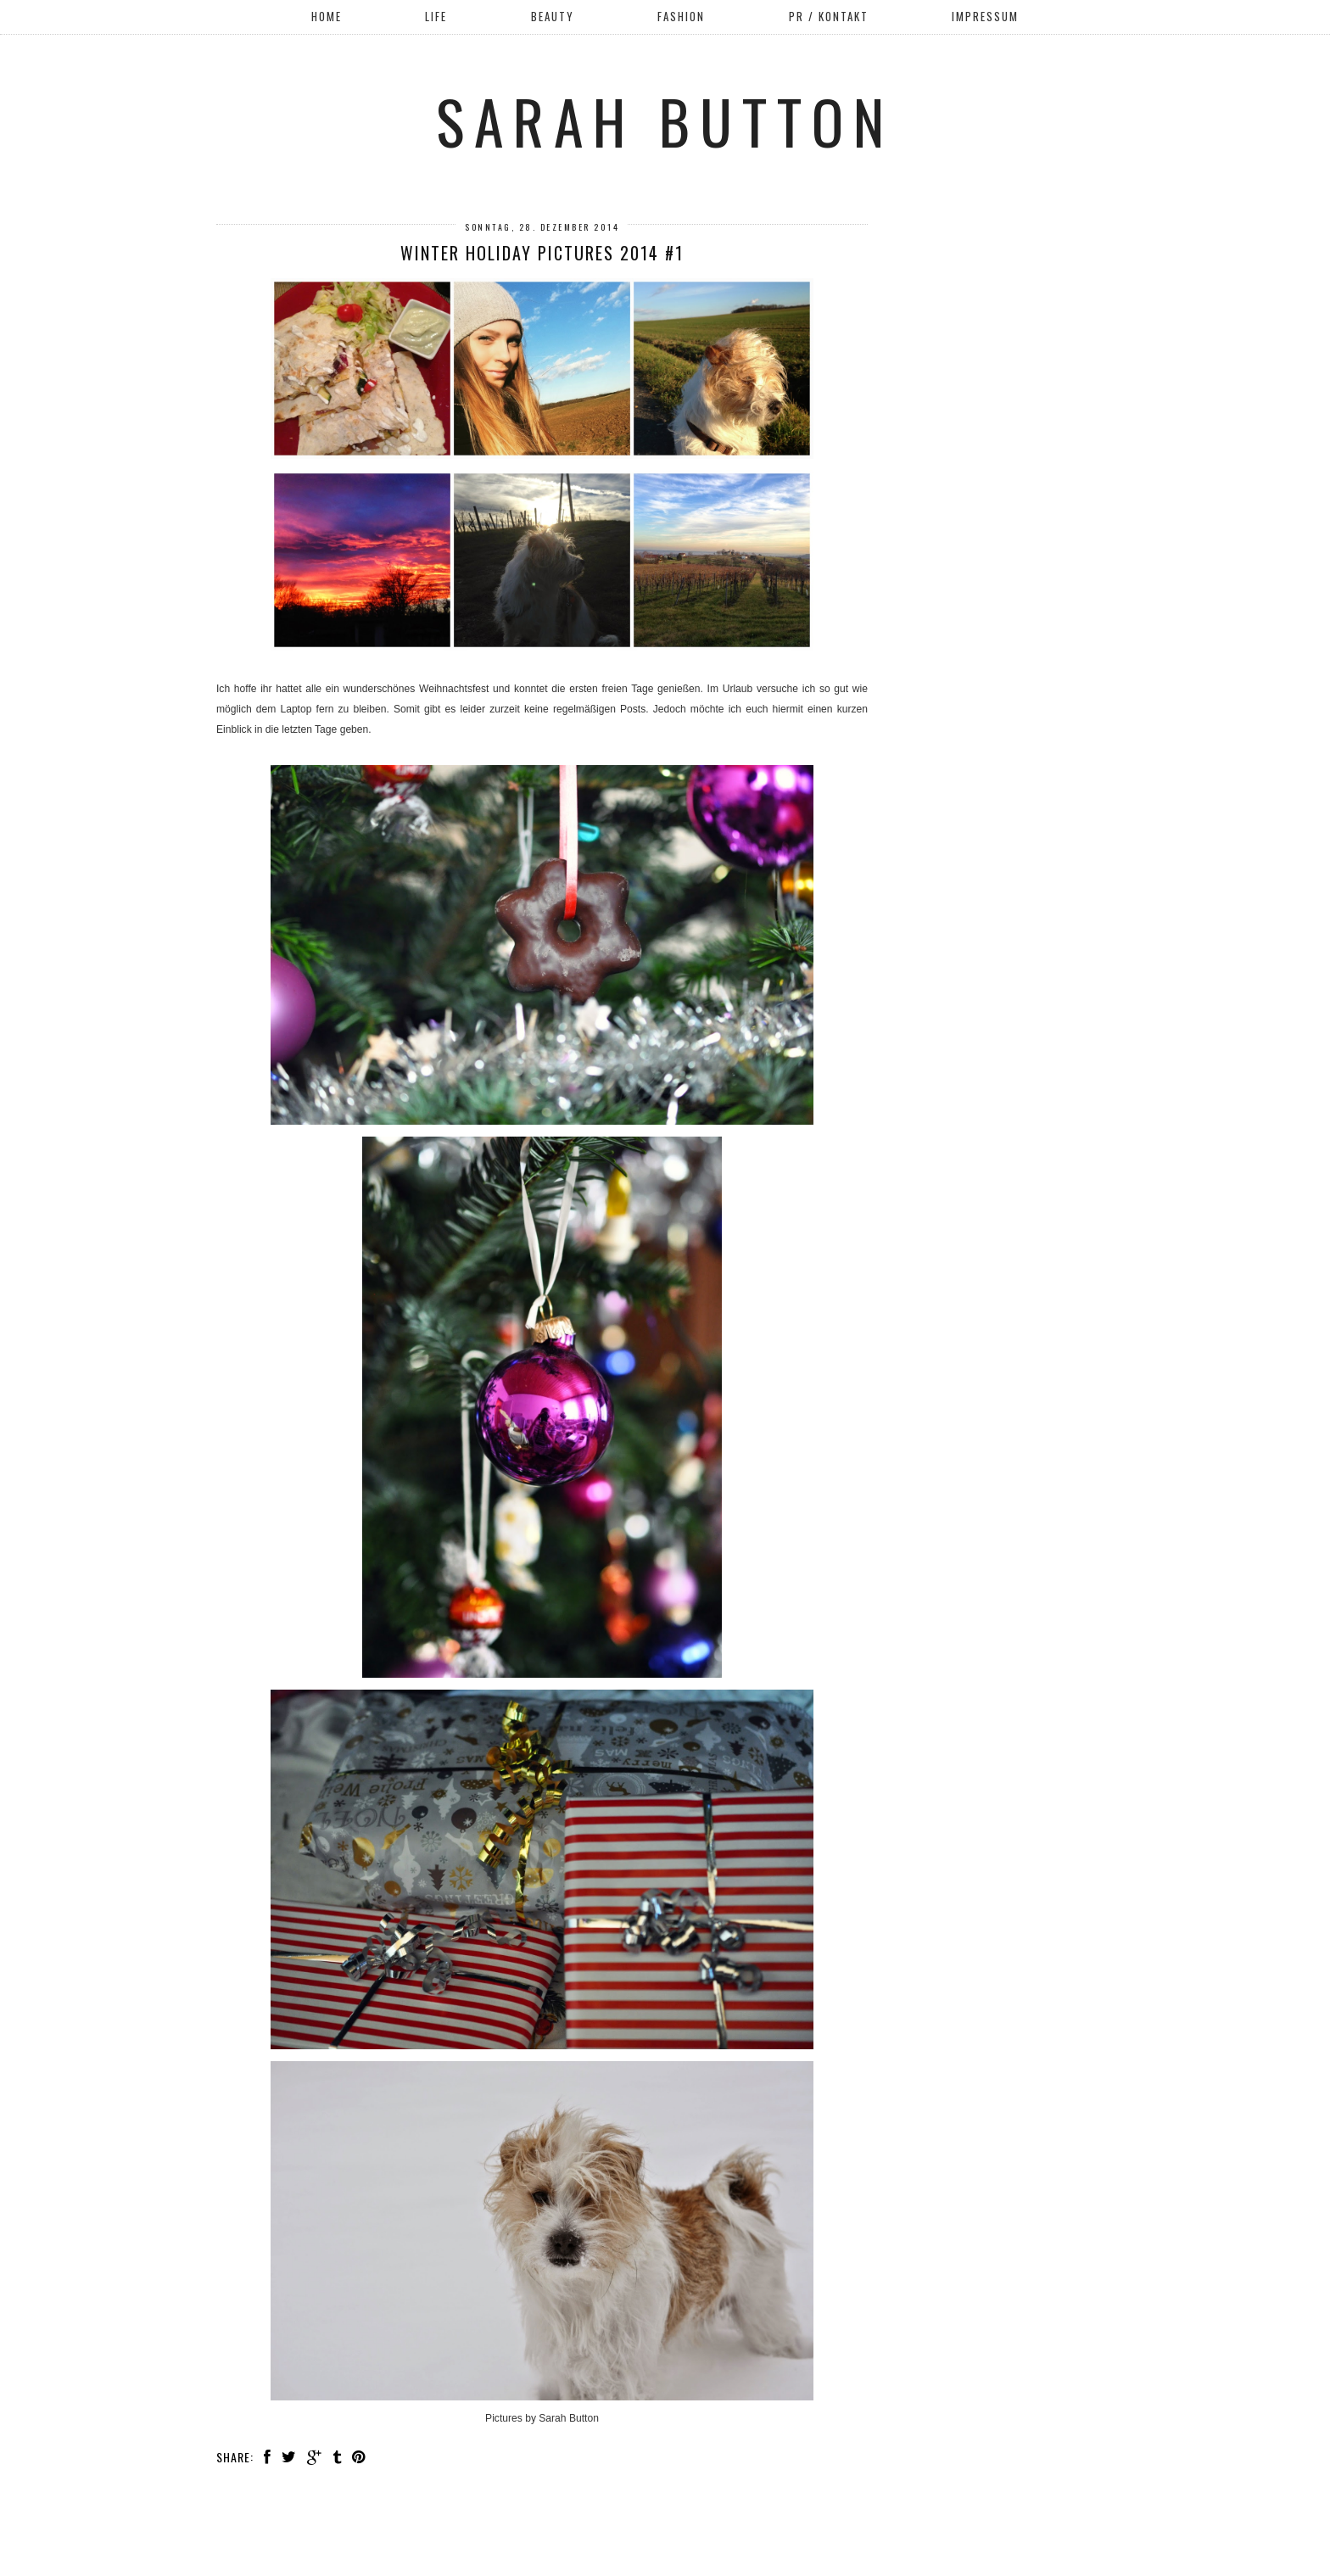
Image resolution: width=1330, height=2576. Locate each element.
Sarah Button (665, 120)
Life (436, 16)
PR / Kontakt (829, 16)
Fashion (681, 16)
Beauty (552, 16)
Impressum (985, 16)
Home (326, 16)
